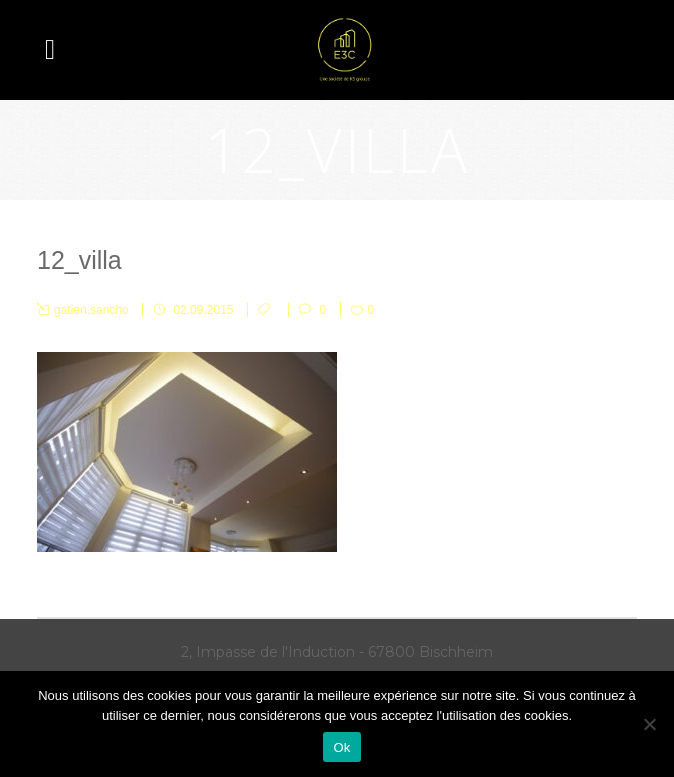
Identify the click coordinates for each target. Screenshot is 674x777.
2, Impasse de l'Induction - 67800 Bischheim (337, 652)
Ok (341, 747)
